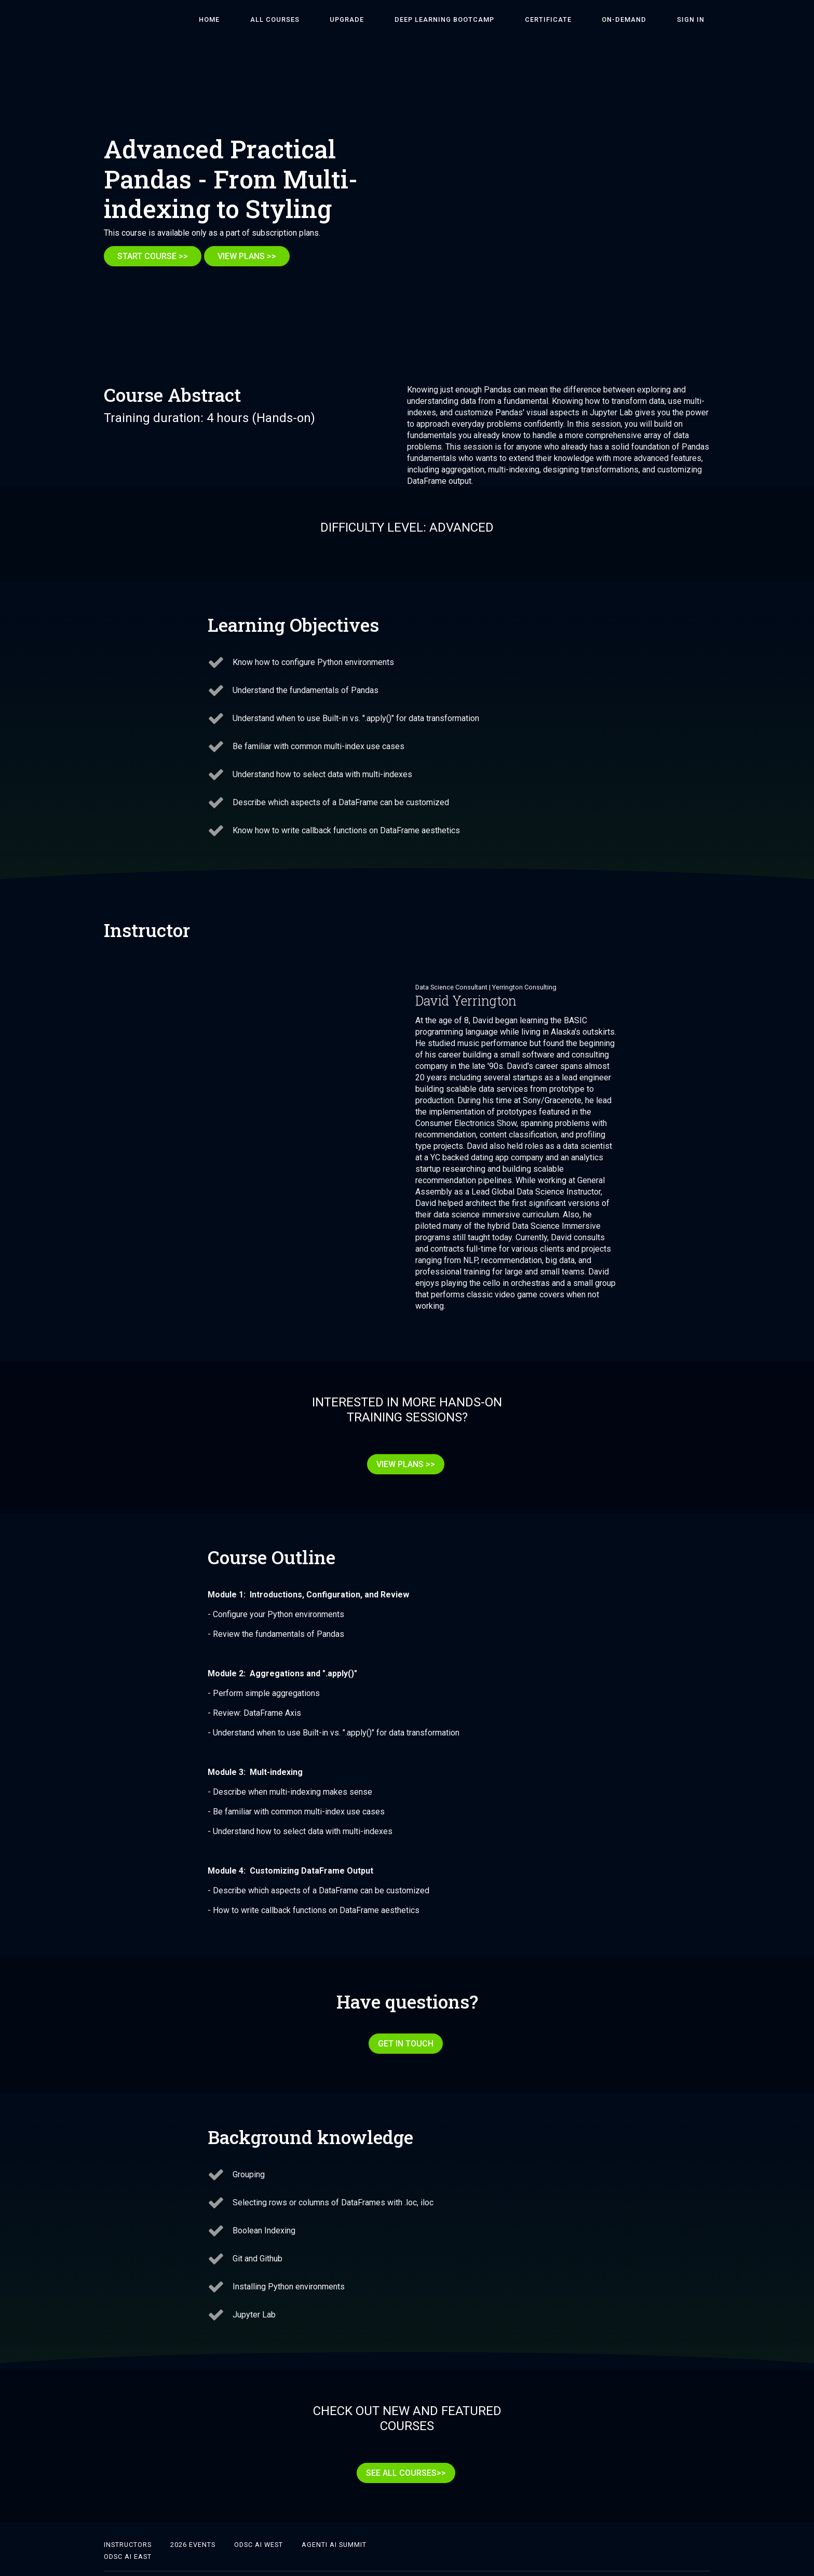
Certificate (577, 19)
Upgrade (400, 19)
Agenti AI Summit (334, 2521)
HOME (285, 19)
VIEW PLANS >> (252, 256)
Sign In (696, 19)
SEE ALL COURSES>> (403, 2455)
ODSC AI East (128, 2533)
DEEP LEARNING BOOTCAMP (485, 19)
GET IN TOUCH (403, 2032)
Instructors (128, 2521)
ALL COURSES (339, 19)
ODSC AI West (258, 2521)
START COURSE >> (152, 256)
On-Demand (641, 19)
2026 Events (192, 2521)
